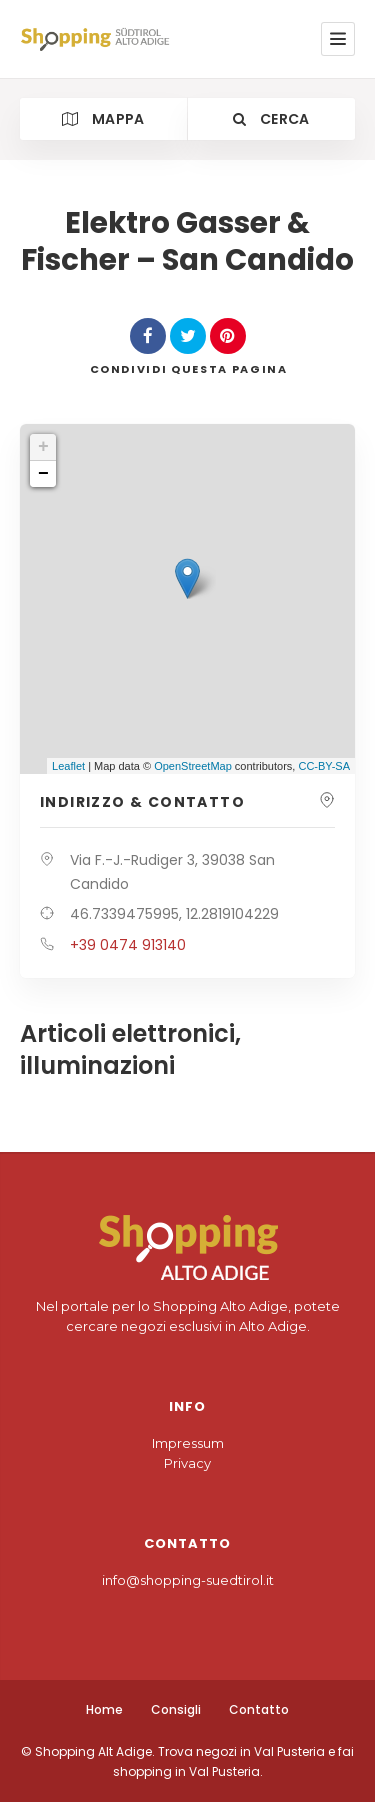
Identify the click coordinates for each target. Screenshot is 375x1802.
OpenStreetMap (193, 766)
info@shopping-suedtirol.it (188, 1580)
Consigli (176, 1709)
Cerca (271, 119)
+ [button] (43, 447)
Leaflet (68, 766)
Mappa (103, 119)
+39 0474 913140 (128, 945)
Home (104, 1709)
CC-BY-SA (324, 766)
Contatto (259, 1709)
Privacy (187, 1463)
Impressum (188, 1443)
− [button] (43, 474)
